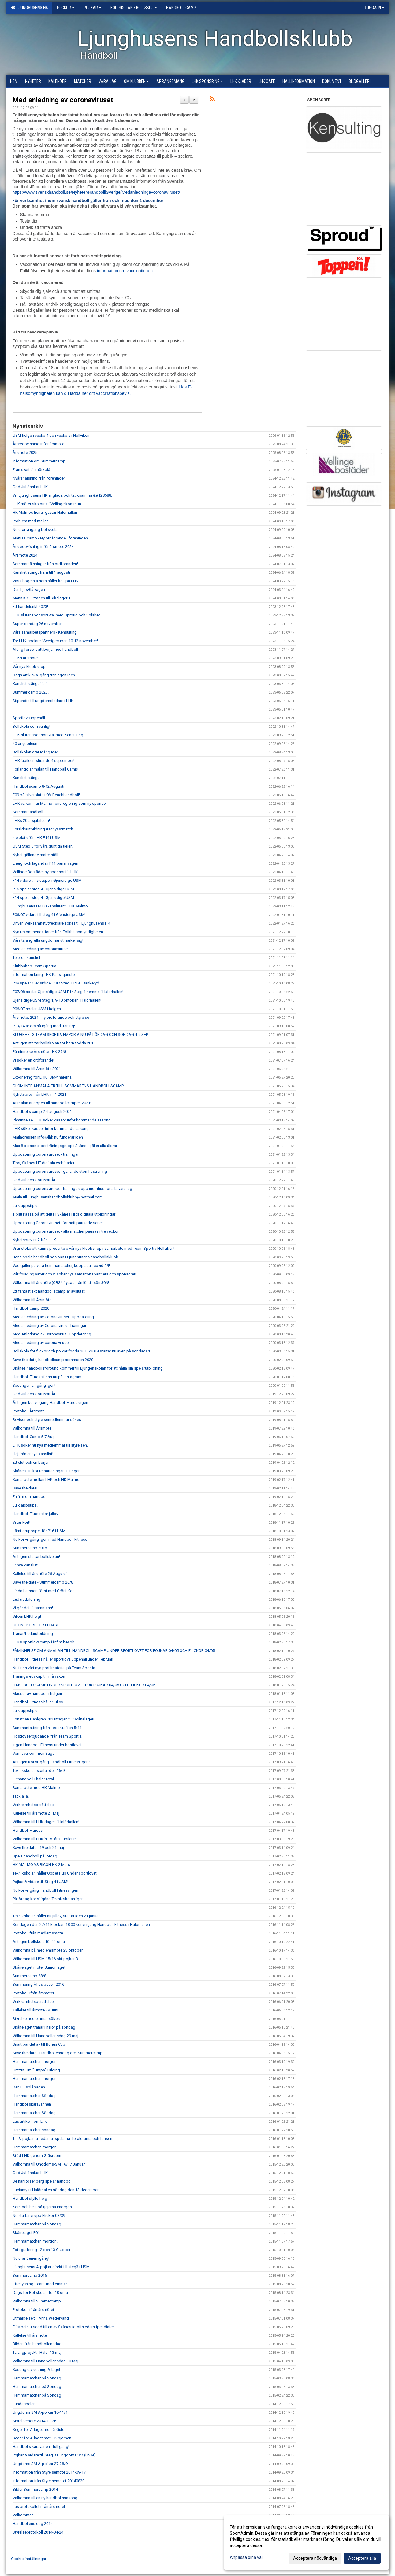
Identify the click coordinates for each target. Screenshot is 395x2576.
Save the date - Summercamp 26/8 (43, 1582)
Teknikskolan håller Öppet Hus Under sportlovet (55, 1873)
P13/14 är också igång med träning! (44, 1026)
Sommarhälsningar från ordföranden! (45, 563)
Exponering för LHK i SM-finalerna (42, 1077)
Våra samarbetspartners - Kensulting (45, 632)
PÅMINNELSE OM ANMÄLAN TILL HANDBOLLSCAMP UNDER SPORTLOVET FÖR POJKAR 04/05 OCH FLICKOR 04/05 (114, 1650)
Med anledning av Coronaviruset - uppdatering (53, 1317)
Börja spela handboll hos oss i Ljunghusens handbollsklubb (65, 1257)
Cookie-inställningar (28, 2558)
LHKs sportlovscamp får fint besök (43, 1642)
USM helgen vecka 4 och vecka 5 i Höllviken (51, 435)
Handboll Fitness (28, 1830)
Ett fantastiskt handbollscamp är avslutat (49, 1291)
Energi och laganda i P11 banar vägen (45, 863)
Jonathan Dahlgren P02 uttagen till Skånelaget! (53, 1719)
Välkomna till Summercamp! (37, 2301)
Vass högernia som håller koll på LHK (45, 581)
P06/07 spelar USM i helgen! (37, 1008)
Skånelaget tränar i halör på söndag (44, 2027)
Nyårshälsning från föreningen (39, 478)
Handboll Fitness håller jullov (38, 1702)
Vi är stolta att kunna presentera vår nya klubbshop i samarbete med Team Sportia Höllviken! (93, 1248)
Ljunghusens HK (29, 7)
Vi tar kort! (21, 1522)
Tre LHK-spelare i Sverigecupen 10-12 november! (55, 640)
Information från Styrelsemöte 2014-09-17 (49, 2472)
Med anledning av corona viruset (41, 1342)
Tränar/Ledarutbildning (33, 1633)
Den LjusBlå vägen (29, 589)
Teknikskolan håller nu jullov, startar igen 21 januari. (57, 1916)
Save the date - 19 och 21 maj (38, 1847)
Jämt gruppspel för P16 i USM (39, 1531)
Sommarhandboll (28, 812)
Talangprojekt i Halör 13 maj (37, 2352)
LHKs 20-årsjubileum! (31, 820)
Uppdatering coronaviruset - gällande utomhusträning (60, 1171)
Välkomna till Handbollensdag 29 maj (45, 2035)
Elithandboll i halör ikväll (34, 1779)
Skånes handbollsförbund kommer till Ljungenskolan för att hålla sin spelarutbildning (88, 1368)
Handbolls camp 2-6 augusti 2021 (42, 1111)
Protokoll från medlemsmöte (38, 1933)
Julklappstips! (25, 1505)
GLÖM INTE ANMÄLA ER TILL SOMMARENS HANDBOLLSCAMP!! (69, 1086)
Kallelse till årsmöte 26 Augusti (40, 1573)
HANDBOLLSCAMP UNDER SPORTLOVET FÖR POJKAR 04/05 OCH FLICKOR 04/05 (84, 1685)
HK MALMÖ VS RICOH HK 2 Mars (41, 1864)
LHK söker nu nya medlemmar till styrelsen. (50, 1445)
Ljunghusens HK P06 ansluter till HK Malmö (50, 906)
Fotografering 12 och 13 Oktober (41, 2249)
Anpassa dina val (246, 2557)
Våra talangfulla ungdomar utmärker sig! (48, 940)
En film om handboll (30, 1496)
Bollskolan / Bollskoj (133, 7)
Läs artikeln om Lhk (30, 2121)
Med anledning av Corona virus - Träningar (49, 1325)
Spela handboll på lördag (35, 1856)
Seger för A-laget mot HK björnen (42, 2438)
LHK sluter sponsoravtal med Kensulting (48, 735)
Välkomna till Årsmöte (32, 1299)
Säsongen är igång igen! (34, 1385)
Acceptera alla (362, 2558)
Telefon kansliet (26, 957)
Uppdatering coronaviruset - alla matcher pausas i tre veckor (66, 1231)
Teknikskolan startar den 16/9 (39, 1770)
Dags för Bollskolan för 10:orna (40, 2292)
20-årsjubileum (26, 743)
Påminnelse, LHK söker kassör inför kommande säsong (62, 1120)
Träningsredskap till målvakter (39, 1676)
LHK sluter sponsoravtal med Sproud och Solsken (57, 615)
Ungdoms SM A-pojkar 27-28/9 (40, 2463)
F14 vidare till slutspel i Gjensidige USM (47, 880)
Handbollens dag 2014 (33, 2523)
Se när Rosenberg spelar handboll (43, 2181)
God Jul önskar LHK (30, 486)
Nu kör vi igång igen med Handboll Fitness (50, 1539)
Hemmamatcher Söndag (34, 2095)
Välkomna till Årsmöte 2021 (37, 1068)
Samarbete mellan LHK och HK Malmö (46, 1479)
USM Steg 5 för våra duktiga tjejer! (43, 846)
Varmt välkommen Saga (33, 1753)
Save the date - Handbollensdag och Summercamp (57, 2053)
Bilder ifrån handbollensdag (37, 2344)
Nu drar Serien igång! (31, 2258)
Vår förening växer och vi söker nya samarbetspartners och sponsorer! (74, 1274)
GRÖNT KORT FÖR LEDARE (36, 1625)
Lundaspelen (24, 2403)
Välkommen (23, 2515)
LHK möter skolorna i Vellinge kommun (47, 504)
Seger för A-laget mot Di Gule (38, 2429)
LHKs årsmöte (25, 658)
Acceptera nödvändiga (315, 2558)
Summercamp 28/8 (29, 1976)
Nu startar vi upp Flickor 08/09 (39, 2215)
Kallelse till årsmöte (30, 2335)
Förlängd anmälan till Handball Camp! (45, 769)
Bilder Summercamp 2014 (35, 2489)
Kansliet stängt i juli (30, 683)
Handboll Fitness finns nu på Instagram (47, 1376)
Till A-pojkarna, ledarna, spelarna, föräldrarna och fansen (62, 2138)
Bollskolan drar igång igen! (36, 752)
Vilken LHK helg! (27, 1616)
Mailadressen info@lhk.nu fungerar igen (48, 1137)
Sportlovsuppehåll (29, 718)
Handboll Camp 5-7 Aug (34, 1436)
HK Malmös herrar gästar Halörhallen (45, 512)
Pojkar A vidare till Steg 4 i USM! (40, 1881)
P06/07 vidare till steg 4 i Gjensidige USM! (49, 914)
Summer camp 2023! (31, 692)
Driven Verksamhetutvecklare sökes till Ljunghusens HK (61, 923)
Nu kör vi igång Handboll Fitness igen (45, 1890)
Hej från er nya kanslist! (33, 1454)
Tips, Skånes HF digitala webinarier (43, 1163)
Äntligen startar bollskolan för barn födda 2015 (54, 1043)
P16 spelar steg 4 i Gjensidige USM (43, 889)
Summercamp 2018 (30, 1548)
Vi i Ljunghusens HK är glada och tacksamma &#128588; (62, 495)
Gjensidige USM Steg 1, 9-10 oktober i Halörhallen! (57, 1000)
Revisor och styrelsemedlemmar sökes (47, 1419)
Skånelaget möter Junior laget (39, 1967)
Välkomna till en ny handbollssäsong (45, 2498)
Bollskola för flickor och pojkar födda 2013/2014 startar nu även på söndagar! (81, 1351)
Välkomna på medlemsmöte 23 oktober (48, 1950)
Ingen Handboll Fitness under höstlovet (47, 1744)
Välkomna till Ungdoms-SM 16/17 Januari (49, 2164)
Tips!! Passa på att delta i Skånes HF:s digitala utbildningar (64, 1214)
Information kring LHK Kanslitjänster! (45, 974)
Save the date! (25, 1488)
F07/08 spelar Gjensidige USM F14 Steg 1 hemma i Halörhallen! (68, 991)
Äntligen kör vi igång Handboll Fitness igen (50, 1402)
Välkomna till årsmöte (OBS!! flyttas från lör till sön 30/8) (62, 1282)
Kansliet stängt (26, 777)
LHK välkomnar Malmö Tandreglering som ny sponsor (60, 803)
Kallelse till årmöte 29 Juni (35, 2010)
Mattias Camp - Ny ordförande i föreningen (50, 538)
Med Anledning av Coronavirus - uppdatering (52, 1334)
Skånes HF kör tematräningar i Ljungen (46, 1471)
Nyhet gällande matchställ (35, 854)
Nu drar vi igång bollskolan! (37, 529)
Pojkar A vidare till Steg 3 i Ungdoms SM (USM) (54, 2455)
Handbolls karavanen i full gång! (41, 2446)
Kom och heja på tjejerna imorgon (42, 2207)
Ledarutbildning (26, 1599)
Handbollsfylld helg (30, 2198)
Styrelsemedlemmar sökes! (37, 2018)
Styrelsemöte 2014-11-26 (34, 2421)
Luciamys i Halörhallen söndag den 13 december (56, 2190)
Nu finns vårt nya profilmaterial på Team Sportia (54, 1667)
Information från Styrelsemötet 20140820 (48, 2480)
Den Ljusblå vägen (29, 2087)
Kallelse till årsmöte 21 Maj (36, 1813)
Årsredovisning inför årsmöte (38, 444)
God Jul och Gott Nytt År (34, 1180)
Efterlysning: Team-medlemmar (40, 2284)
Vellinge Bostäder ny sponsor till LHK (45, 872)
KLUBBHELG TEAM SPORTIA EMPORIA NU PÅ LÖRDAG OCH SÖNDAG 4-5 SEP (80, 1034)
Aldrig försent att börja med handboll (45, 649)
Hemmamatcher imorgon (35, 2061)
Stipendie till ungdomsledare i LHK (43, 700)
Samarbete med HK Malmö (36, 1787)
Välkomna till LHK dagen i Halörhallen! (46, 1822)
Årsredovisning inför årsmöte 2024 (43, 546)
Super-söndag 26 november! (38, 623)
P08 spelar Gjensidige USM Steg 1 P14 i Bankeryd (56, 983)
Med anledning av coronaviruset (63, 100)
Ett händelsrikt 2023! (30, 606)
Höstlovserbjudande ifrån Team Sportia (47, 1736)
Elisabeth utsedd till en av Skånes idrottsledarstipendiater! (64, 2326)
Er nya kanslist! (26, 1565)
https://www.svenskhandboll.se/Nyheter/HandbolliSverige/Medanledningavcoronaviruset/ (96, 192)
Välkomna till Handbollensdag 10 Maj (45, 2361)
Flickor (65, 7)
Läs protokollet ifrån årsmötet (39, 2506)
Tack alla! (21, 1796)
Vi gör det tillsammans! (33, 1608)
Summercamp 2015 (30, 2275)
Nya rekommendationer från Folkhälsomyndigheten (58, 931)
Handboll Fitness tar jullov (35, 1513)
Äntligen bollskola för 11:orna (39, 1941)
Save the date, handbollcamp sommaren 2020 (53, 1359)
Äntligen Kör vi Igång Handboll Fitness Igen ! (51, 1762)
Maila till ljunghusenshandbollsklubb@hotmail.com (58, 1197)
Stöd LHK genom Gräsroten (37, 2155)
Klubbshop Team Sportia (34, 966)
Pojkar (92, 7)
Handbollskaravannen (32, 2104)
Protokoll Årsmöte (29, 1411)
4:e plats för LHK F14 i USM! (37, 837)
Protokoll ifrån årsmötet (33, 1993)
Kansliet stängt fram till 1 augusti (41, 572)
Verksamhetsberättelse (33, 1804)
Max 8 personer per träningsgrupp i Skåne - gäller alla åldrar (65, 1145)
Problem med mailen (31, 521)
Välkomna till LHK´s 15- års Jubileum (45, 1839)
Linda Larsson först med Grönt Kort (44, 1590)
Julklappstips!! (26, 1205)
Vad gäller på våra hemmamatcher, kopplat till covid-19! (61, 1265)
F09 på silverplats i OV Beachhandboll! (46, 795)
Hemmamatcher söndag (34, 2130)
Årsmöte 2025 (25, 452)
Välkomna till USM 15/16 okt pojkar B (45, 1958)
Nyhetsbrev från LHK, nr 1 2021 (39, 1094)
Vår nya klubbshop (29, 666)
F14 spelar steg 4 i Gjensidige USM (43, 897)
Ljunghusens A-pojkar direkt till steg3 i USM (51, 2267)
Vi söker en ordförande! (33, 1060)
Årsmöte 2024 (25, 555)
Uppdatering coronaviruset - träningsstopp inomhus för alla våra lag (72, 1188)
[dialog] (306, 2542)
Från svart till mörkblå (31, 469)
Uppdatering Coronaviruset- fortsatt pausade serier (58, 1222)
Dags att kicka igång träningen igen (44, 675)
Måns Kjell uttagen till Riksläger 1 (41, 598)
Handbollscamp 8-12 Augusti (38, 786)
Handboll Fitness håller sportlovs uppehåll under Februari (63, 1659)
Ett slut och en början (31, 1462)
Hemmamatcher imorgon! (35, 2241)
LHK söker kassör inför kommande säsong (51, 1128)
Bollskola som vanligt (31, 726)
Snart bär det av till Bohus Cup (39, 2044)
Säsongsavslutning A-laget (36, 2369)
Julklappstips (25, 1710)
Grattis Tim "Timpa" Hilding (36, 2070)
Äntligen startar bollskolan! (36, 1556)
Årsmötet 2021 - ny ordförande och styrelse (51, 1017)
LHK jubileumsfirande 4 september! (43, 760)
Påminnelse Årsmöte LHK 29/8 (39, 1051)
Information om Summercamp (39, 461)
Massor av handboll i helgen (37, 1693)
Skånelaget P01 (26, 2232)
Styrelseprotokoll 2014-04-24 (38, 2532)
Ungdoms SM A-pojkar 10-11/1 (40, 2412)
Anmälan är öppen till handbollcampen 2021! (52, 1103)
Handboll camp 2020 (31, 1308)
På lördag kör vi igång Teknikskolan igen (48, 1899)
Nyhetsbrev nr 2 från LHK (34, 1240)
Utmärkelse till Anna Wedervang (41, 2318)
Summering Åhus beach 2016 (38, 1984)
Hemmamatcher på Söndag (37, 2224)
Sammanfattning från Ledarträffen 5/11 (47, 1727)
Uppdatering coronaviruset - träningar (46, 1154)
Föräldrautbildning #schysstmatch (43, 829)
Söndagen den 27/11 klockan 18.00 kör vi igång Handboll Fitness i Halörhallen (81, 1924)
